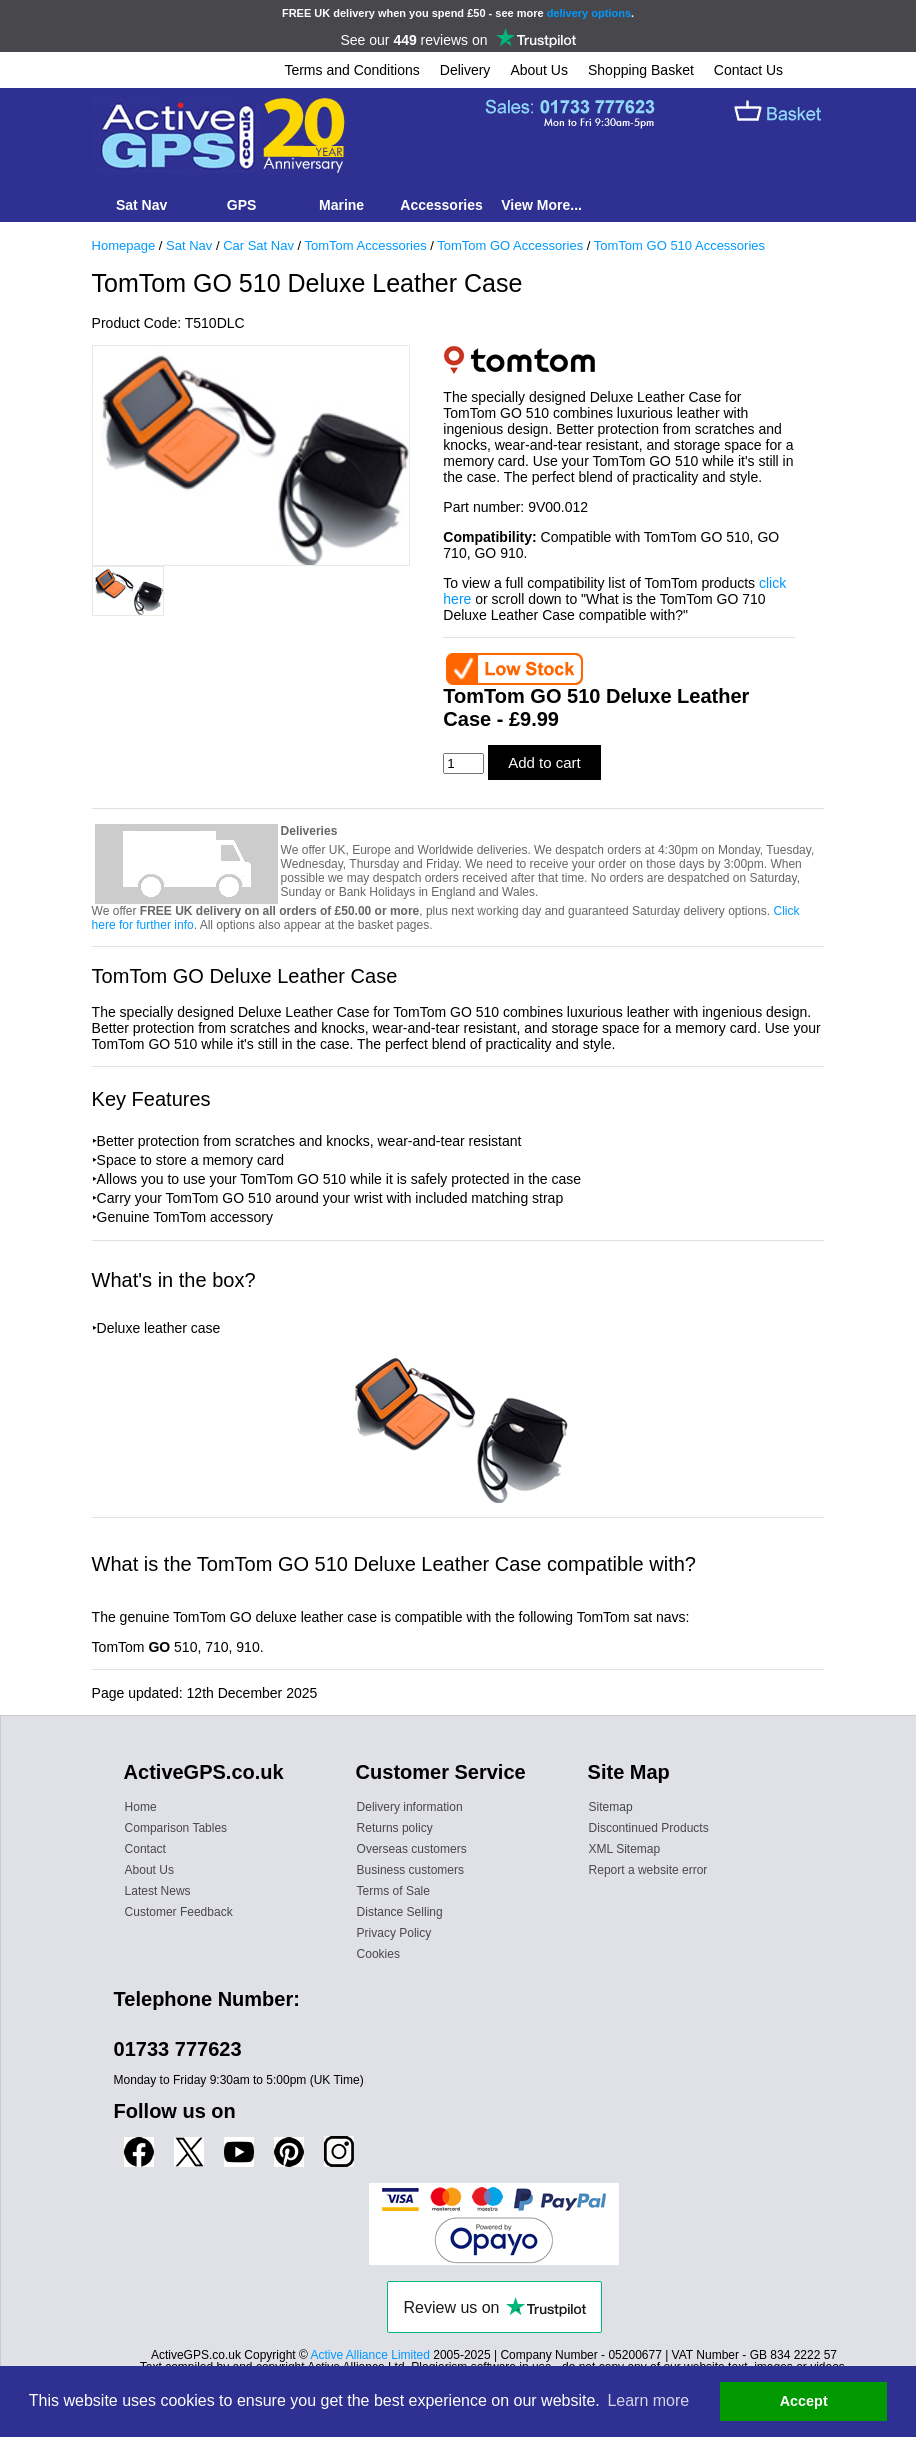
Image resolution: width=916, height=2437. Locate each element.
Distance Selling (400, 1912)
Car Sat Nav (258, 245)
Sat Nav (189, 245)
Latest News (158, 1891)
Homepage (124, 245)
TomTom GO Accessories (510, 245)
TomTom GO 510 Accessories (679, 245)
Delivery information (410, 1807)
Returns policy (395, 1828)
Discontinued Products (649, 1828)
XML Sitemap (625, 1849)
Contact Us (748, 70)
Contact (145, 1849)
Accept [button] (804, 2401)
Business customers (410, 1870)
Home (141, 1807)
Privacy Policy (394, 1933)
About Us (539, 70)
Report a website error (648, 1870)
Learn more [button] (648, 2400)
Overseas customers (412, 1849)
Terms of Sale (393, 1891)
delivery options (589, 13)
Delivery (465, 70)
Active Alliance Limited (370, 2355)
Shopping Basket (641, 70)
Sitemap (611, 1807)
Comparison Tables (176, 1828)
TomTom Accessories (366, 245)
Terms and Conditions (351, 70)
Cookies (378, 1954)
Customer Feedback (179, 1912)
